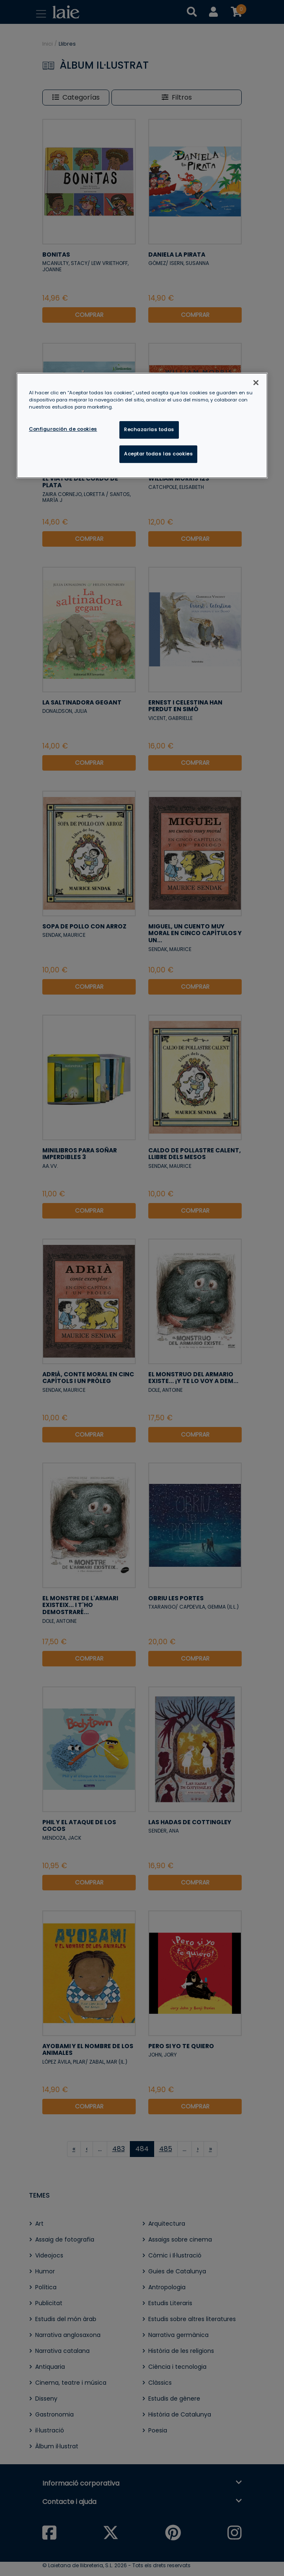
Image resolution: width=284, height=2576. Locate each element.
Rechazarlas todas (149, 429)
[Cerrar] (256, 382)
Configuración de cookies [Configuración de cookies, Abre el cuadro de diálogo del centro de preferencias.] (63, 429)
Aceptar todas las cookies (158, 453)
